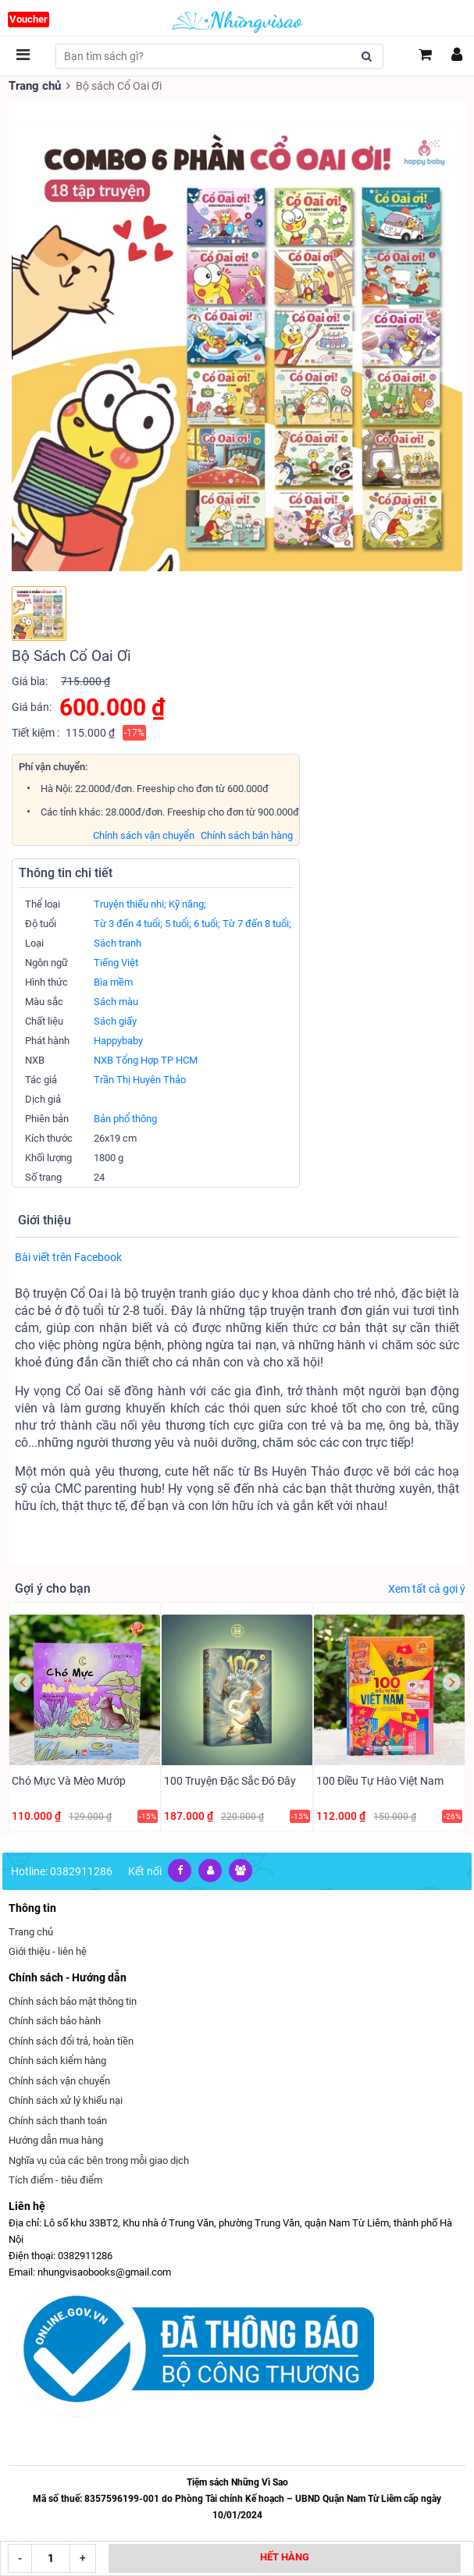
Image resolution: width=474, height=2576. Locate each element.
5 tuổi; (178, 923)
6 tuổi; (207, 923)
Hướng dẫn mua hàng (56, 2135)
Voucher (28, 19)
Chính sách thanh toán (58, 2116)
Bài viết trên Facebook (68, 1256)
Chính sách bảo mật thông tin (73, 1996)
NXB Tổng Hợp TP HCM (146, 1059)
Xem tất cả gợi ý (426, 1588)
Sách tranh (117, 942)
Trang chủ (34, 85)
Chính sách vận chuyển (143, 834)
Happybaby (118, 1040)
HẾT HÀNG (284, 2557)
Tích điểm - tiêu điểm (55, 2175)
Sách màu (116, 1001)
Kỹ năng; (187, 903)
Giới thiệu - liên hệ (48, 1946)
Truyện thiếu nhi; (130, 903)
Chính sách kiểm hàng (57, 2056)
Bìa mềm (113, 981)
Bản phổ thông (125, 1118)
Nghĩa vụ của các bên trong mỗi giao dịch (99, 2156)
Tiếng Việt (116, 962)
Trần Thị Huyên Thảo (140, 1079)
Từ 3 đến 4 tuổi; (128, 923)
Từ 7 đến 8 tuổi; (257, 923)
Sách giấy (115, 1020)
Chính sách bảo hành (55, 2016)
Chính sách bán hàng (247, 834)
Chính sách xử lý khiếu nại (66, 2096)
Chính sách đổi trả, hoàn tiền (71, 2036)
